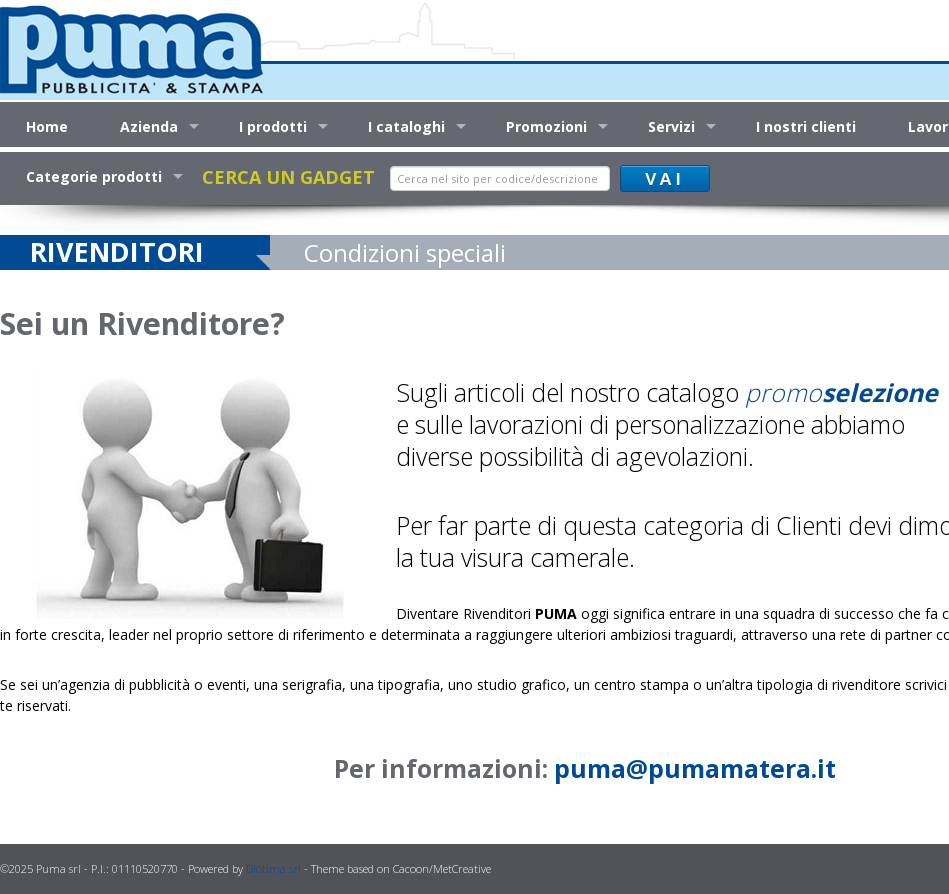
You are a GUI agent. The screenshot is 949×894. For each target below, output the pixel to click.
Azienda (149, 126)
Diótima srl (273, 868)
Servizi (671, 126)
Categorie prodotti (94, 176)
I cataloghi (406, 126)
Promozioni (546, 126)
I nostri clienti (806, 126)
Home (47, 126)
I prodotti (273, 126)
